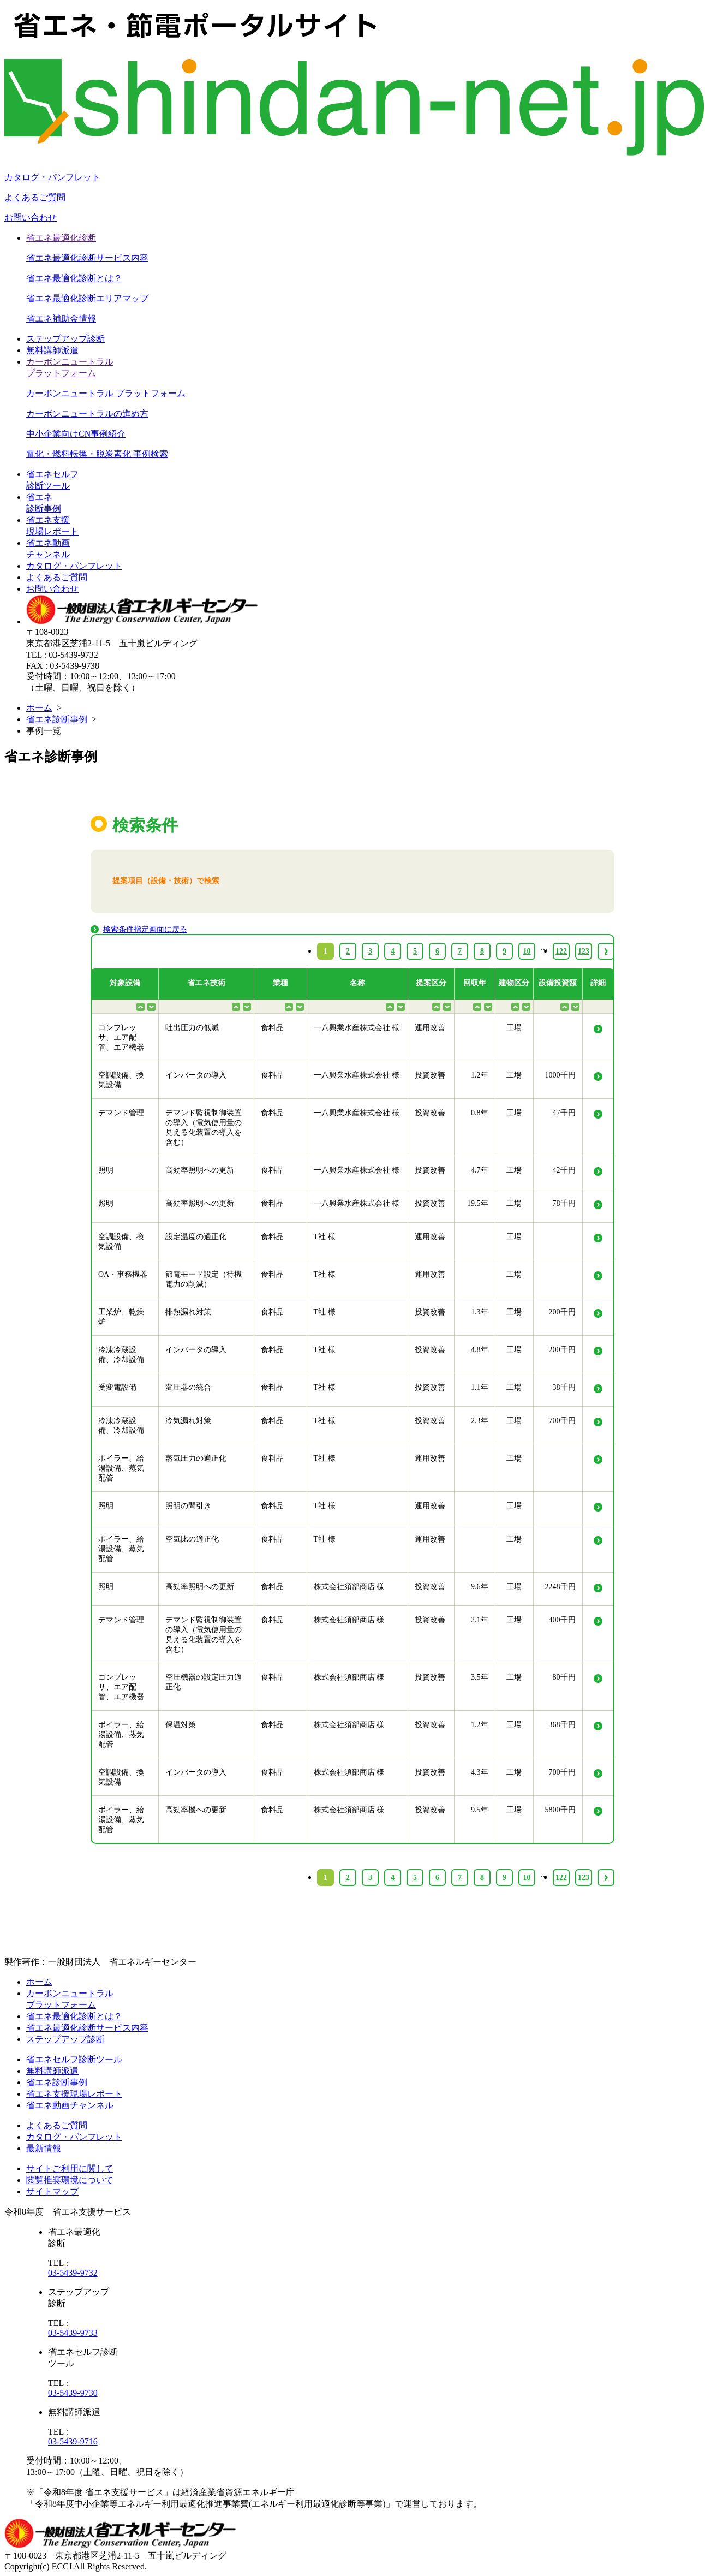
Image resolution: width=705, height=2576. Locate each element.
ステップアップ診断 (65, 338)
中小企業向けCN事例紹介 (76, 433)
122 (561, 1877)
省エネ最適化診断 (61, 237)
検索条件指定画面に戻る (145, 929)
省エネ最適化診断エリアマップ (87, 298)
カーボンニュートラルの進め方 (87, 413)
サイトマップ (52, 2191)
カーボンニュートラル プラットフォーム (106, 393)
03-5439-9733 (73, 2332)
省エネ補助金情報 (61, 318)
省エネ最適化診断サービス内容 (87, 258)
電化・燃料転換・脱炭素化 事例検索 (97, 454)
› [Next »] (606, 1877)
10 (527, 1877)
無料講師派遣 (52, 350)
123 (583, 1877)
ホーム (39, 707)
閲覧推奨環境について (69, 2180)
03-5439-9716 (73, 2441)
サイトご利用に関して (69, 2168)
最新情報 (43, 2148)
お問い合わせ (30, 217)
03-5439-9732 (73, 2272)
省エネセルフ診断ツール (74, 2059)
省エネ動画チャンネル (69, 2105)
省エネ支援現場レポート (74, 2093)
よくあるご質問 (34, 197)
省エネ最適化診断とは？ (74, 278)
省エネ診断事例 (56, 719)
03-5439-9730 (73, 2392)
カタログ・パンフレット (52, 177)
